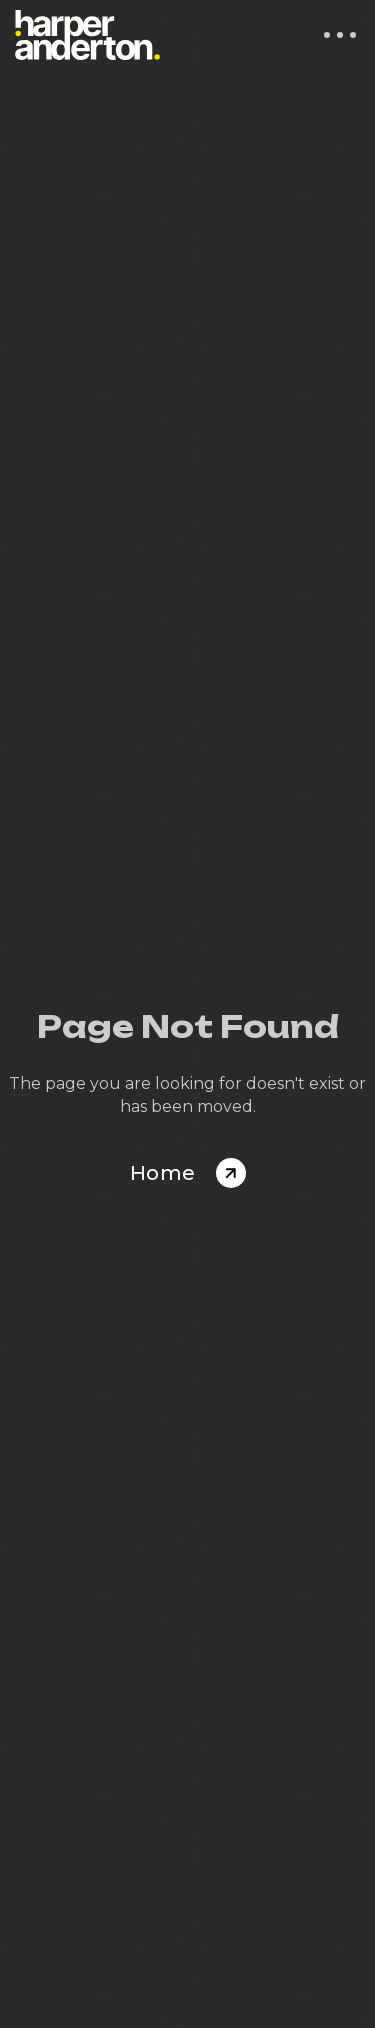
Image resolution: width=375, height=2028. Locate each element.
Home (163, 1173)
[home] (87, 35)
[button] (340, 35)
